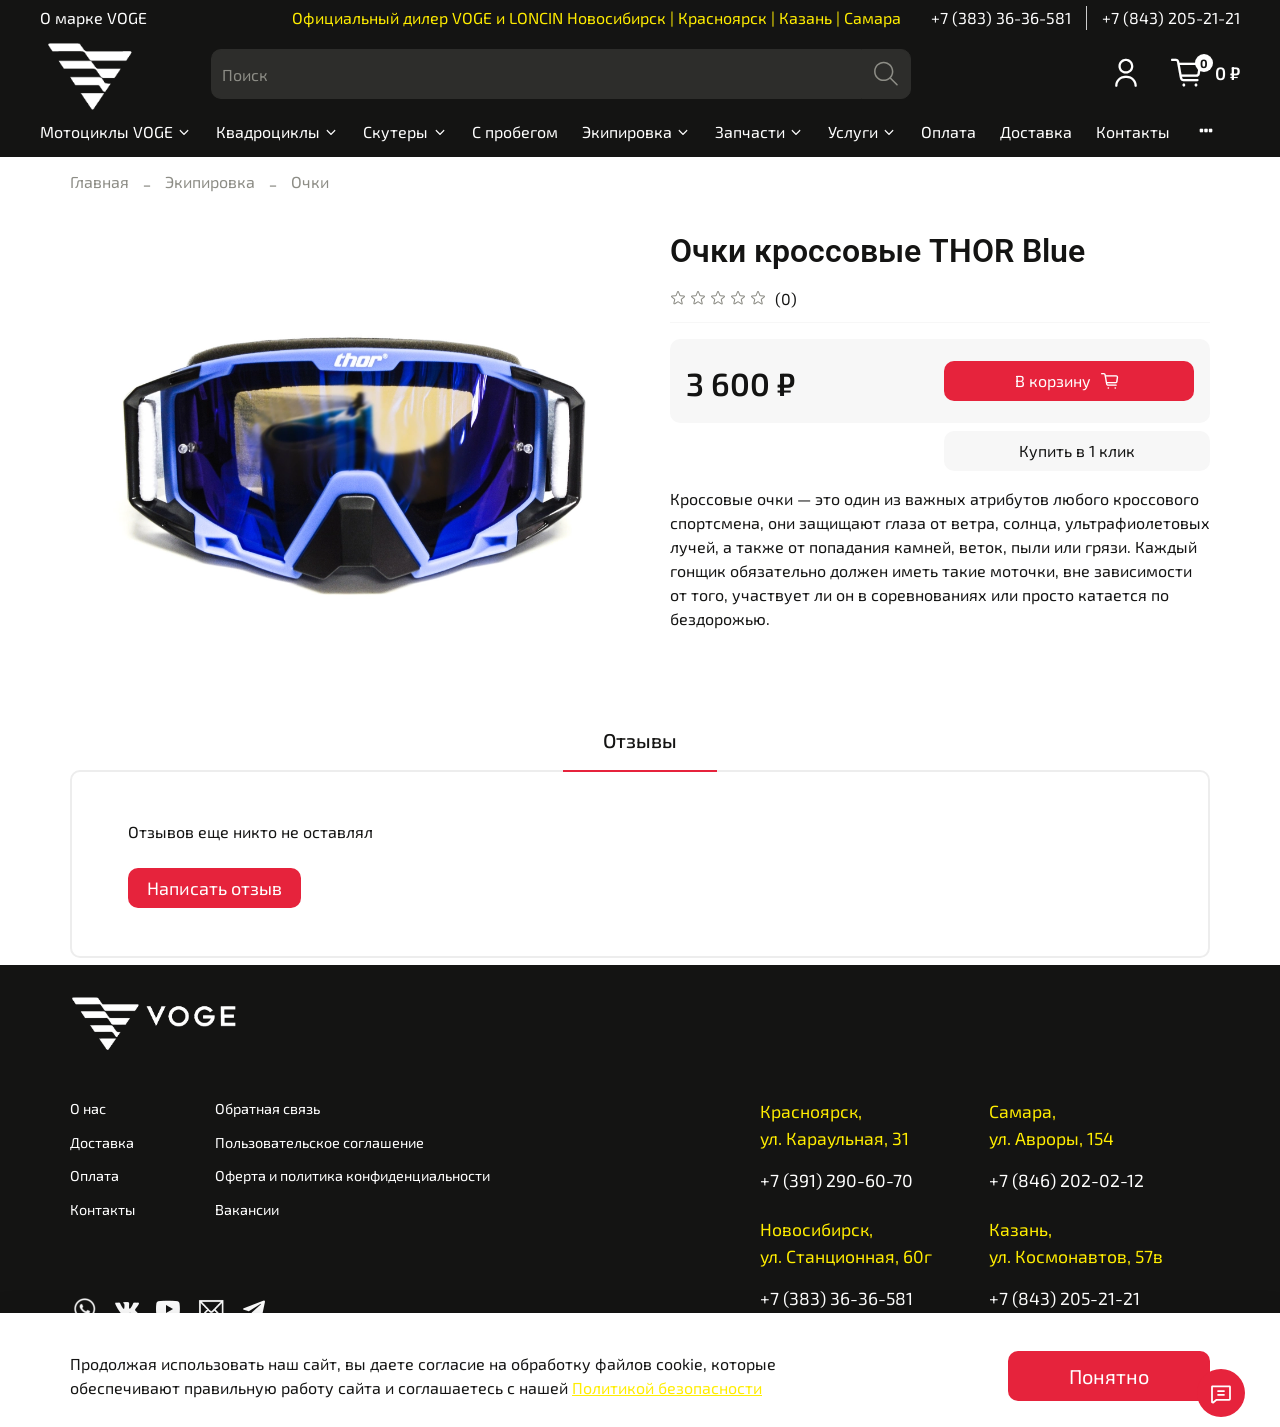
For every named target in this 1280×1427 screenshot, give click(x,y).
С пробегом (515, 131)
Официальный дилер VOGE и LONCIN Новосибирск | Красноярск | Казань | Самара (596, 17)
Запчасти (759, 131)
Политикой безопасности (667, 1387)
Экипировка (636, 131)
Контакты (1133, 131)
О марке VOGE (93, 17)
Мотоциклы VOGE (116, 131)
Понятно (1109, 1376)
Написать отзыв (214, 888)
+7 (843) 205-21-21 (1171, 17)
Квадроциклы (277, 131)
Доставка (1036, 131)
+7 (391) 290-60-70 (836, 1180)
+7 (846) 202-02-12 (1066, 1180)
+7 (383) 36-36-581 (1001, 17)
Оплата (948, 131)
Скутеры (405, 131)
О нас (88, 1108)
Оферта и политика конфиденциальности (352, 1175)
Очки (310, 181)
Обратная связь (267, 1108)
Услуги (862, 131)
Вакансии (247, 1209)
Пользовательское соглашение (319, 1142)
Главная (99, 181)
